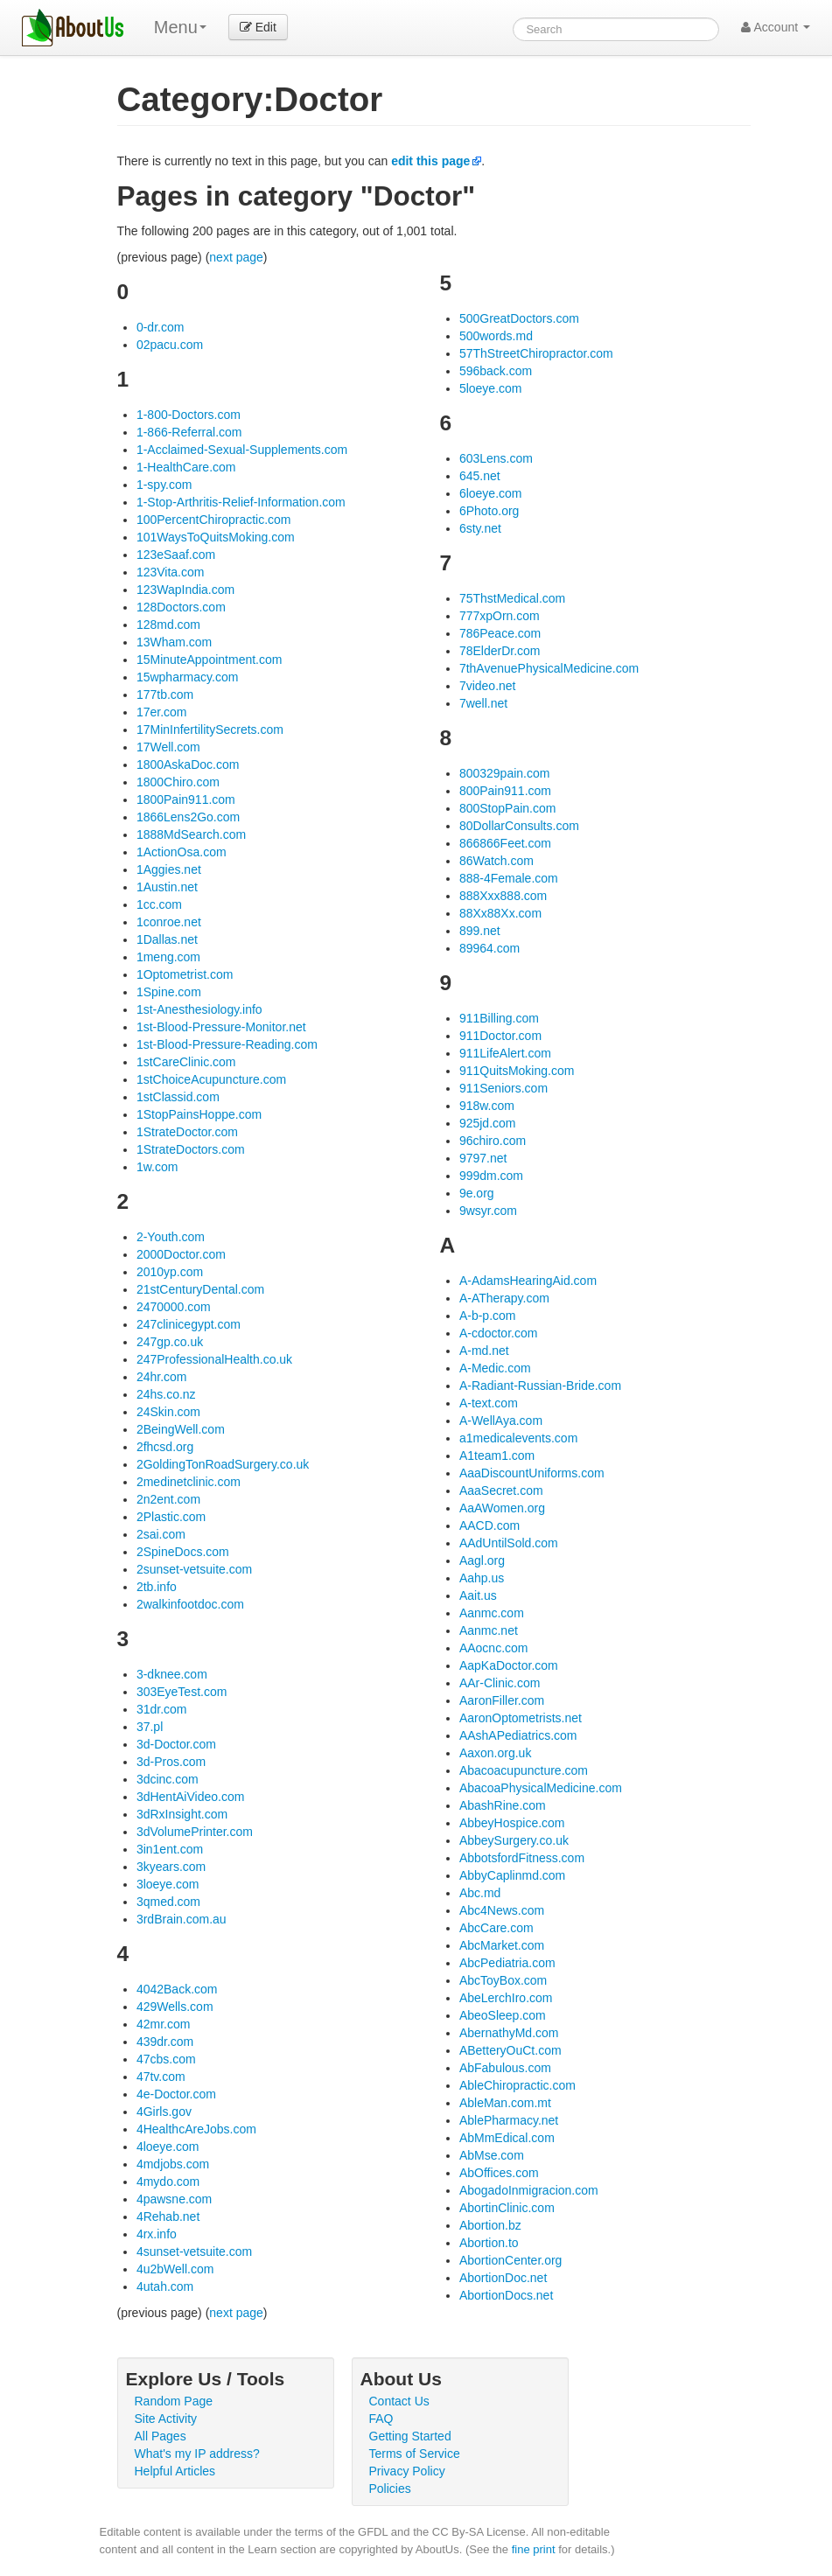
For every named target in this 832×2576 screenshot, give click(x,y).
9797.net (483, 1158)
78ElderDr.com (500, 651)
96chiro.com (492, 1141)
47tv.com (160, 2077)
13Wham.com (174, 642)
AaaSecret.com (501, 1490)
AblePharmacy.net (508, 2120)
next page (236, 257)
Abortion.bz (490, 2225)
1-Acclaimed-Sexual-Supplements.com (241, 450)
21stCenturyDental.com (200, 1289)
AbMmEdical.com (507, 2138)
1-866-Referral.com (189, 432)
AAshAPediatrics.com (518, 1735)
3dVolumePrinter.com (194, 1832)
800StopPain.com (507, 808)
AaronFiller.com (501, 1700)
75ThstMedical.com (512, 598)
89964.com (489, 948)
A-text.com (488, 1403)
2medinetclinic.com (188, 1482)
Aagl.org (482, 1560)
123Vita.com (170, 572)
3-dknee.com (171, 1674)
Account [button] (775, 27)
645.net (479, 476)
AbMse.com (491, 2155)
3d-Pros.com (171, 1762)
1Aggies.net (168, 869)
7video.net (487, 686)
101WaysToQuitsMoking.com (215, 537)
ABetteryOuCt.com (510, 2050)
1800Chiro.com (178, 782)
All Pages (160, 2436)
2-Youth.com (170, 1237)
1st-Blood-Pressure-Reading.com (227, 1044)
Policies (390, 2489)
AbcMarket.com (501, 1945)
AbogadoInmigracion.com (528, 2190)
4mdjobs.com (172, 2164)
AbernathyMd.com (509, 2033)
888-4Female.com (508, 878)
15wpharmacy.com (187, 677)
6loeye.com (490, 493)
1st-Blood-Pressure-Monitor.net (221, 1027)
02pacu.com (169, 345)
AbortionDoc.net (503, 2278)
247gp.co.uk (169, 1342)
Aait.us (478, 1595)
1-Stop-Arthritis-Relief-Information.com (241, 502)
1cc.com (159, 904)
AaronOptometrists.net (520, 1718)
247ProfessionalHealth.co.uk (214, 1359)
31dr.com (161, 1709)
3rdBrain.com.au (181, 1919)
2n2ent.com (168, 1499)
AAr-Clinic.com (500, 1683)
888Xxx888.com (503, 896)
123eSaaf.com (175, 555)
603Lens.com (496, 458)
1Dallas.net (167, 939)
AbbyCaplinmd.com (512, 1875)
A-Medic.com (495, 1368)
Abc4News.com (501, 1910)
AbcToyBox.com (503, 1980)
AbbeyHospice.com (512, 1823)
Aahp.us (481, 1578)
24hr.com (161, 1377)
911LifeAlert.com (505, 1053)
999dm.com (491, 1176)
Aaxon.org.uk (495, 1753)
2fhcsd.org (164, 1447)
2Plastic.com (171, 1517)
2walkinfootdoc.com (190, 1604)
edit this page (430, 161)
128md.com (168, 625)
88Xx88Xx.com (500, 913)
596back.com (495, 371)
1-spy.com (164, 485)
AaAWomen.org (502, 1508)
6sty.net (480, 528)
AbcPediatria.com (507, 1963)
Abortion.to (489, 2243)
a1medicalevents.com (518, 1438)
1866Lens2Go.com (188, 817)
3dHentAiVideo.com (190, 1797)
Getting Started (410, 2436)
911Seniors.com (503, 1088)
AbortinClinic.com (507, 2208)
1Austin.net (167, 887)
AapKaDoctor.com (508, 1665)
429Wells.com (174, 2007)
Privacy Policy (407, 2471)
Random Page (174, 2401)
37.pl (149, 1727)
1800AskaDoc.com (188, 764)
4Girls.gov (164, 2112)
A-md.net (484, 1351)
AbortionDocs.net (506, 2295)
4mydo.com (167, 2182)
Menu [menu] (180, 27)
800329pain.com (504, 773)
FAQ (381, 2419)
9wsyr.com (488, 1211)
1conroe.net (168, 922)
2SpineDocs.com (182, 1552)
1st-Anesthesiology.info (199, 1009)
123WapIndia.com (185, 590)
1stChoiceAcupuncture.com (211, 1079)
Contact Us (399, 2401)
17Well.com (168, 747)
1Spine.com (168, 992)
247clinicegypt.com (188, 1324)
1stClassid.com (178, 1097)
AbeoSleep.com (502, 2015)
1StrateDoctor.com (187, 1132)
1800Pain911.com (185, 799)
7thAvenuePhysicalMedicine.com (549, 668)
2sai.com (160, 1534)
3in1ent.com (169, 1849)
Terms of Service (414, 2454)
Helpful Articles (175, 2471)
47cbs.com (166, 2059)
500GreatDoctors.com (519, 318)
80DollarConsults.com (519, 826)
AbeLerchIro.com (506, 1998)
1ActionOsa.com (181, 852)
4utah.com (164, 2286)
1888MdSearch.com (191, 834)
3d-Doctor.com (176, 1744)
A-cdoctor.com (498, 1333)
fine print (534, 2549)
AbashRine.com (502, 1805)
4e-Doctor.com (176, 2094)
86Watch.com (496, 861)
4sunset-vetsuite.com (194, 2251)
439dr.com (164, 2042)
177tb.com (164, 695)
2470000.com (173, 1307)
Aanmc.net (488, 1630)
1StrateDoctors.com (190, 1149)
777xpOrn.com (499, 616)
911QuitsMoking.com (517, 1071)
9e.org (476, 1193)
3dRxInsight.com (181, 1814)
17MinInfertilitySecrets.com (209, 729)
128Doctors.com (181, 607)
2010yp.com (169, 1272)
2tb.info (156, 1587)
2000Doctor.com (181, 1254)
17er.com (161, 712)
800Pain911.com (505, 791)
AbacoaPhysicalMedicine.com (540, 1788)
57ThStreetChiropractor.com (536, 353)
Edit (258, 27)
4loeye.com (167, 2147)
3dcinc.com (167, 1779)
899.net (479, 931)
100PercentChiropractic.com (213, 520)
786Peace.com (500, 633)
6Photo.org (489, 511)
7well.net (483, 703)
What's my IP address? (197, 2454)
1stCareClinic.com (186, 1062)
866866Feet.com (505, 843)
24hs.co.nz (166, 1394)
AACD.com (489, 1525)
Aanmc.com (491, 1613)
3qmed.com (168, 1902)
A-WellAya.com (500, 1421)
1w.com (157, 1167)
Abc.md (479, 1893)
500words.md (496, 336)
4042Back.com (177, 1989)
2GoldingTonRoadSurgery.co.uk (222, 1464)
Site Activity (166, 2419)
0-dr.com (160, 327)
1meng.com (168, 957)
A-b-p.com (487, 1316)
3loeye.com (167, 1884)
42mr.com (163, 2024)
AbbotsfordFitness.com (521, 1858)
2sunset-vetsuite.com (194, 1569)
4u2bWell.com (174, 2269)
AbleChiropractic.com (517, 2085)
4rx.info (156, 2234)
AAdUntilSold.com (508, 1543)
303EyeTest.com (181, 1692)
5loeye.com (490, 388)
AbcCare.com (496, 1928)
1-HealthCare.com (186, 467)
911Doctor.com (500, 1036)
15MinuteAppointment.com (209, 660)
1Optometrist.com (184, 974)
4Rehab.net (167, 2216)
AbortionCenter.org (511, 2260)
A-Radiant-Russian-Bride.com (540, 1386)
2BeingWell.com (180, 1429)
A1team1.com (497, 1456)
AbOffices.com (499, 2173)
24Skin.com (168, 1412)
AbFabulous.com (505, 2068)
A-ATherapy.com (504, 1298)
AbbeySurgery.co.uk (514, 1840)
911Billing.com (499, 1018)
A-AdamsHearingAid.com (528, 1281)
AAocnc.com (493, 1648)
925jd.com (487, 1123)
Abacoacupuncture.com (523, 1770)
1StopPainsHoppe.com (199, 1114)
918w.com (486, 1106)
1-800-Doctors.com (188, 415)
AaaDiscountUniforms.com (532, 1473)
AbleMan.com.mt (505, 2103)
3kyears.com (171, 1867)
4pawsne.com (174, 2199)
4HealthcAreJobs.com (196, 2129)
